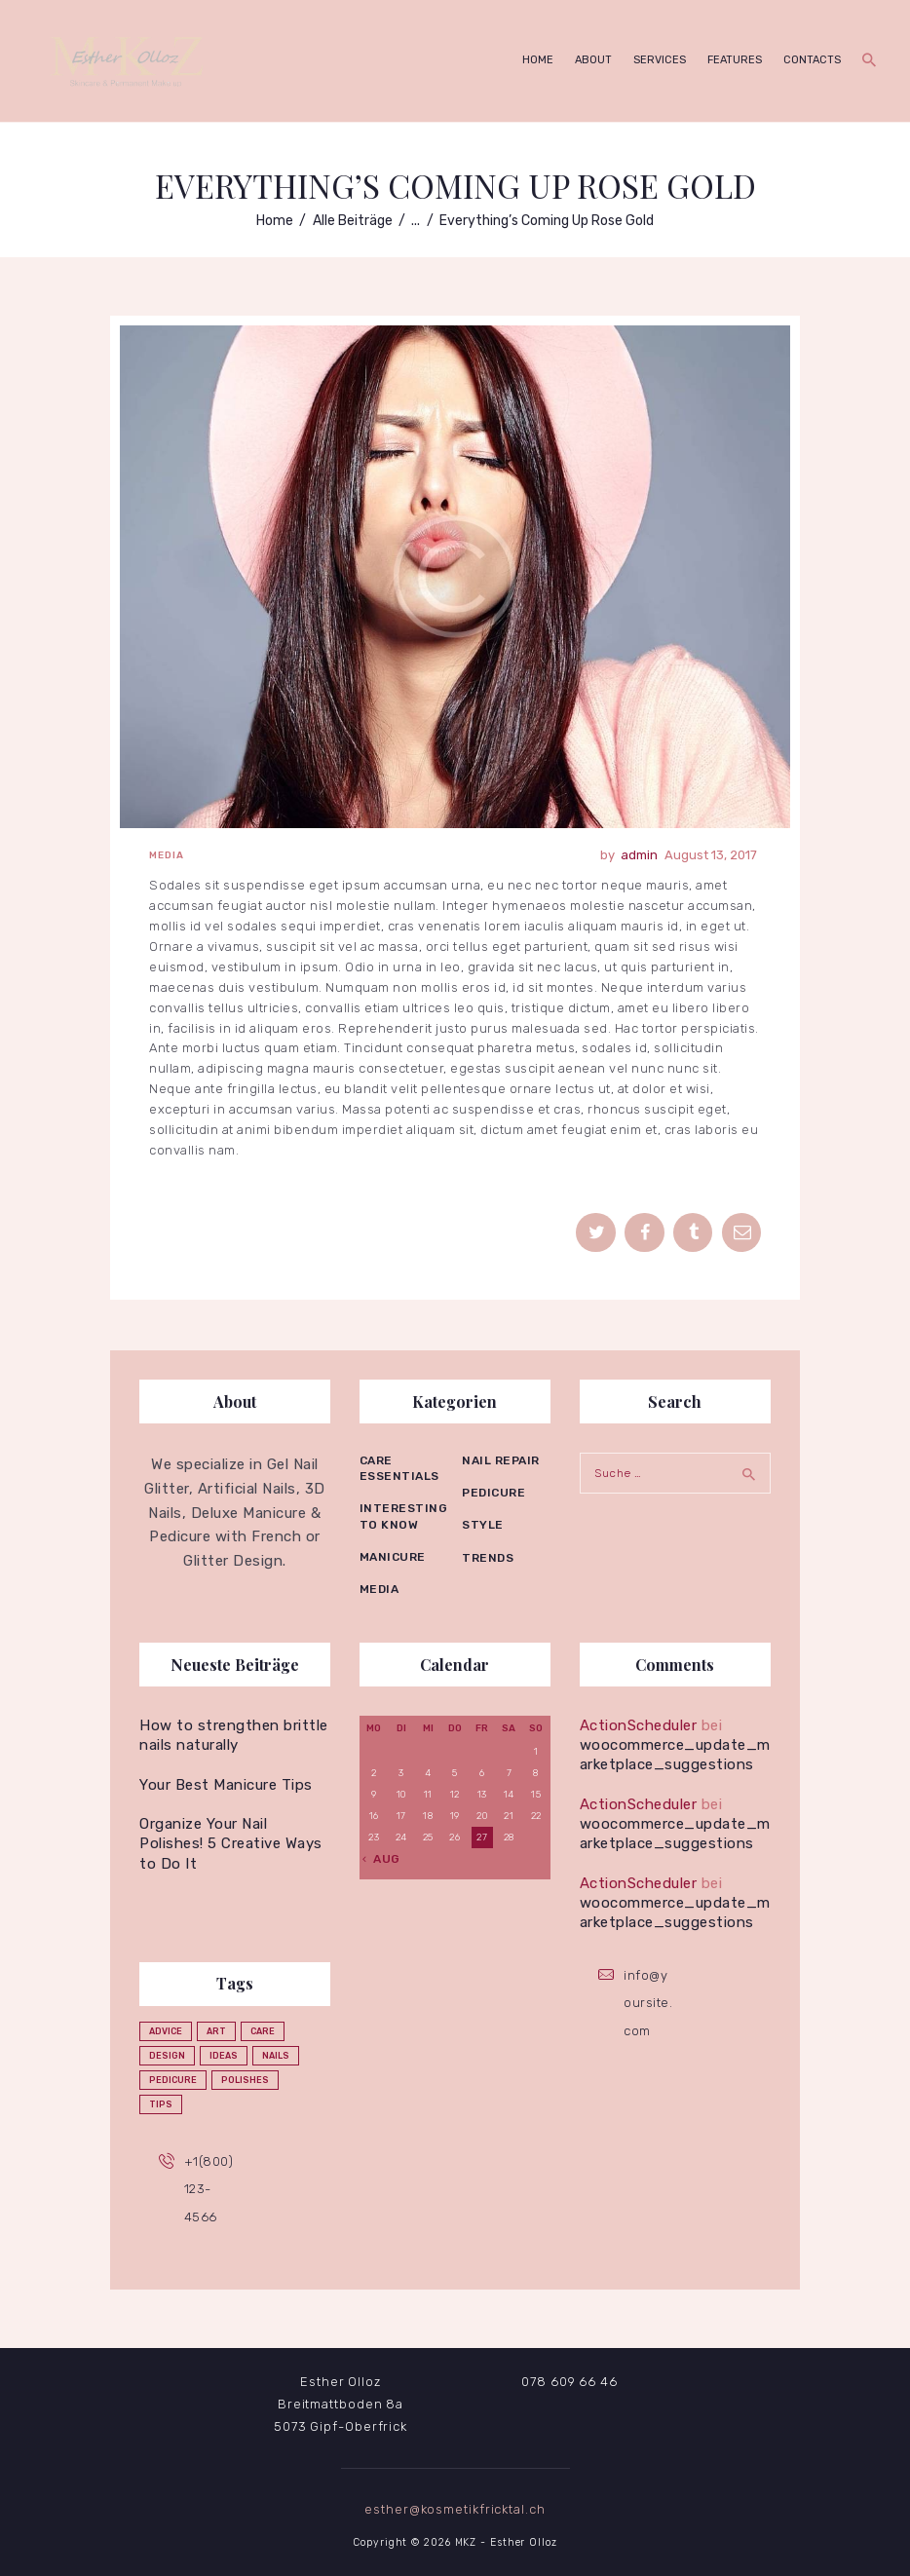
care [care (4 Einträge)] (262, 2031)
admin (641, 855)
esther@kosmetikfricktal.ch (454, 2509)
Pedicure (493, 1492)
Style (483, 1525)
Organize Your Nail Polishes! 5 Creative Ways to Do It (230, 1844)
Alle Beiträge (353, 220)
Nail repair (501, 1460)
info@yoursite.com (648, 2003)
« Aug (380, 1859)
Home (274, 220)
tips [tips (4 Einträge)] (160, 2104)
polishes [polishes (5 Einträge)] (245, 2080)
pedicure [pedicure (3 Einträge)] (173, 2080)
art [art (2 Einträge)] (216, 2031)
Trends (487, 1558)
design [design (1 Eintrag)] (167, 2056)
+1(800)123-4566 (209, 2189)
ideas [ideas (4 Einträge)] (223, 2056)
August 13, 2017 (710, 855)
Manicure (393, 1557)
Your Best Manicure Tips (226, 1785)
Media (166, 855)
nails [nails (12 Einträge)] (275, 2056)
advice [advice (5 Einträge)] (165, 2031)
